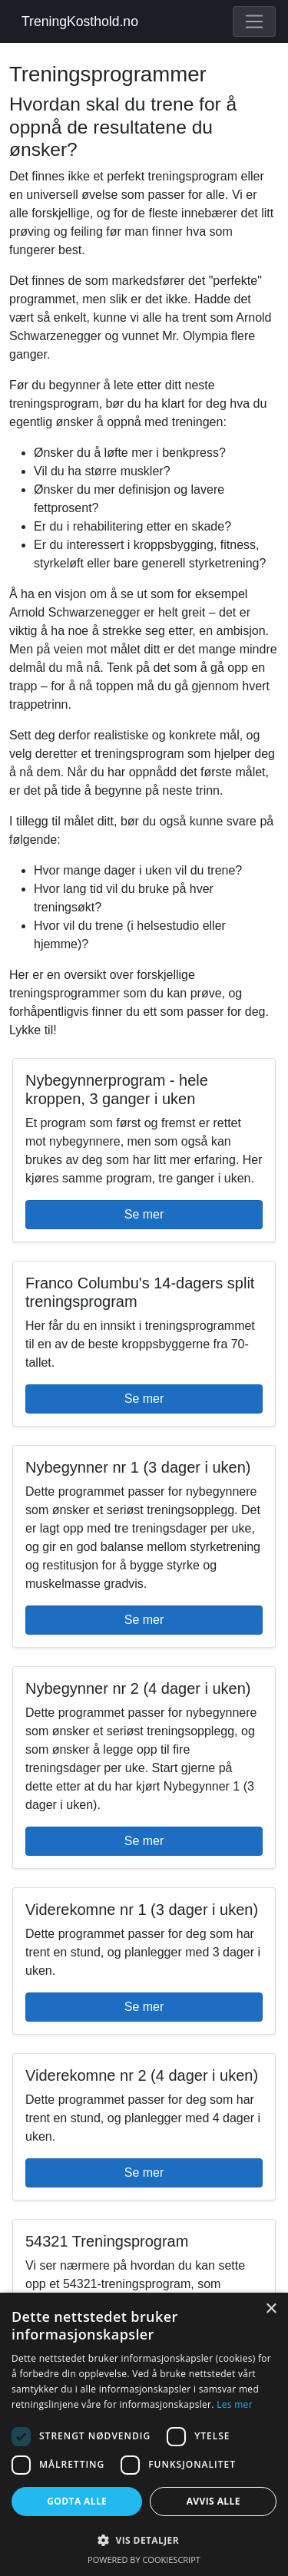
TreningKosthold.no (80, 21)
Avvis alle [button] (213, 2501)
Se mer (144, 1214)
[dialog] (144, 2434)
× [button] (270, 2309)
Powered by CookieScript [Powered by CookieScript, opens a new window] (144, 2559)
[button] (144, 2540)
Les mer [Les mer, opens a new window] (235, 2404)
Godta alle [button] (77, 2501)
